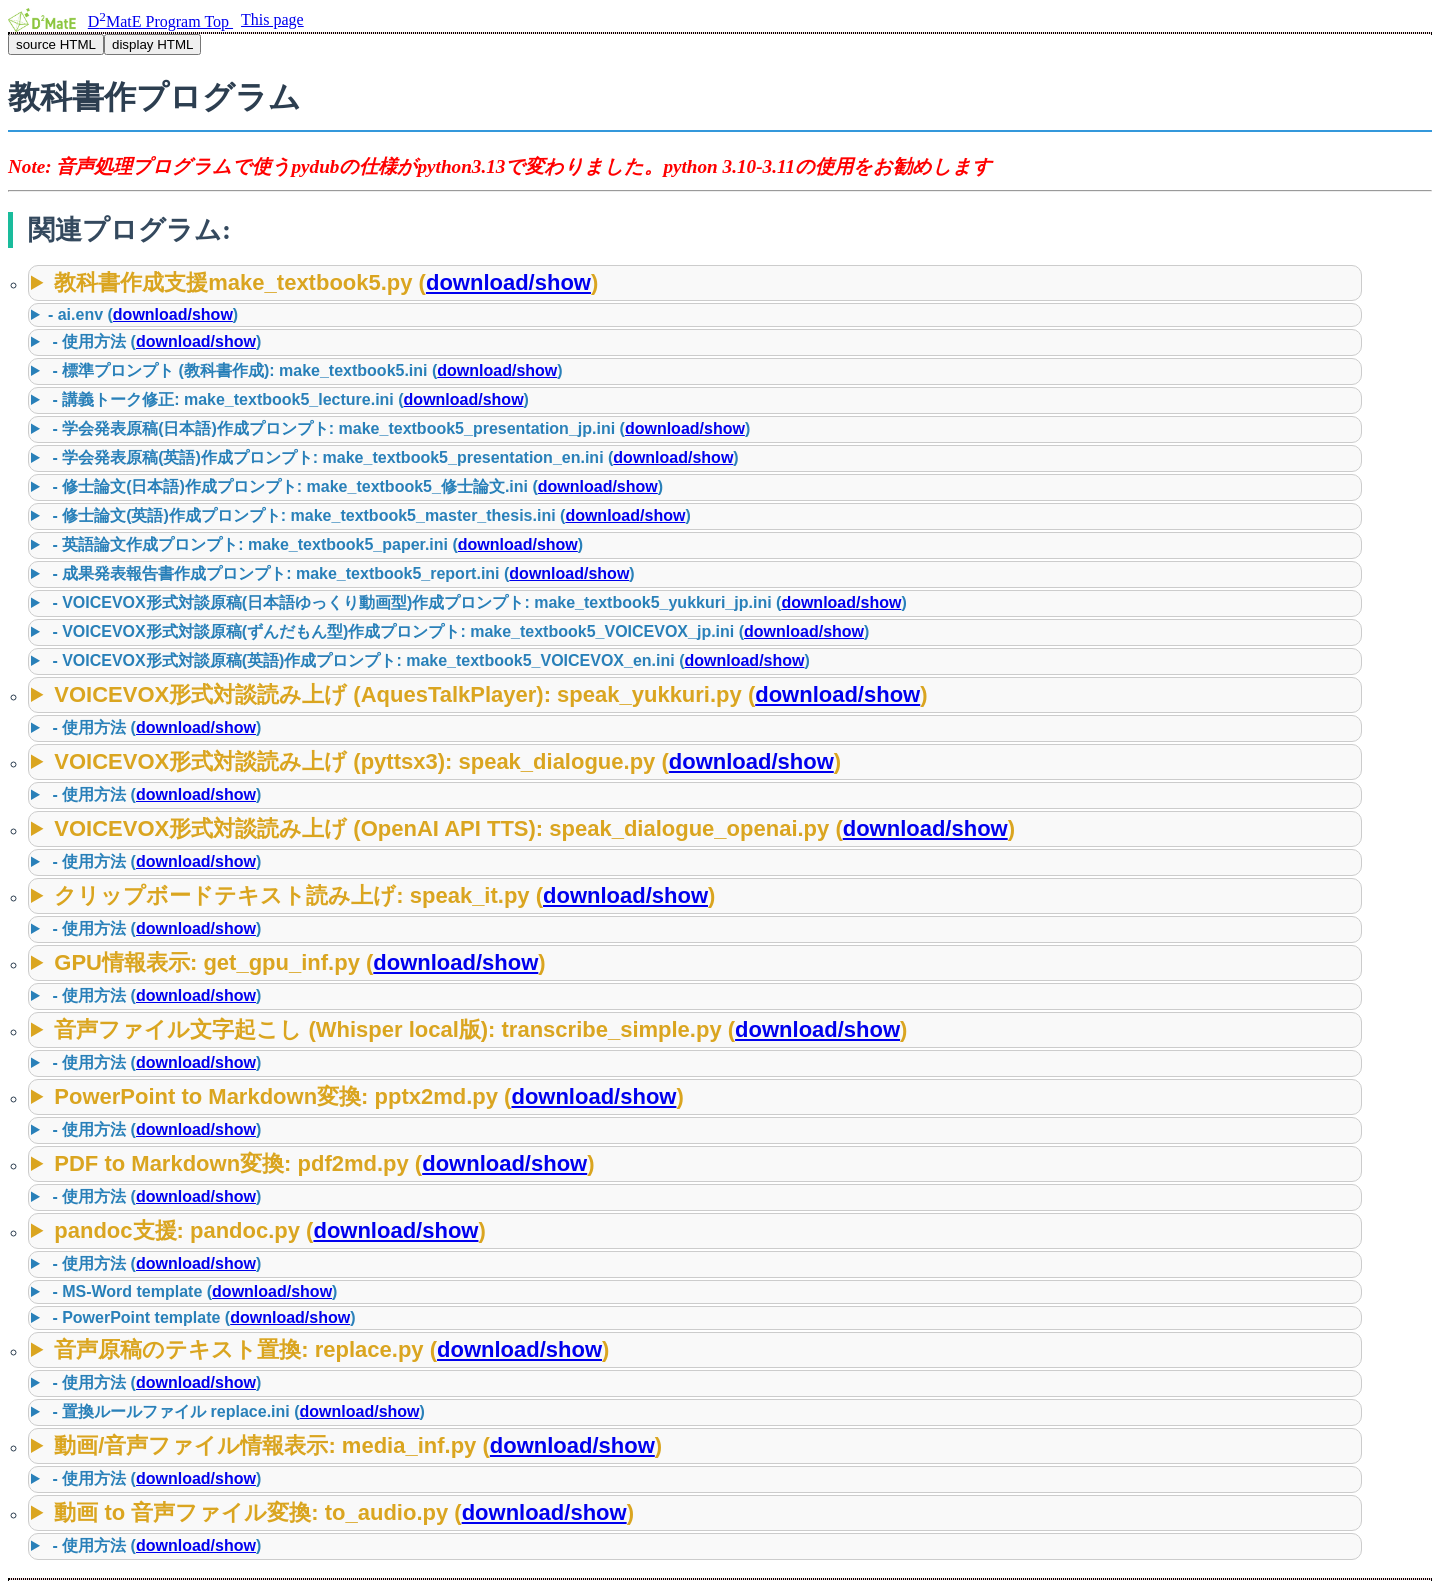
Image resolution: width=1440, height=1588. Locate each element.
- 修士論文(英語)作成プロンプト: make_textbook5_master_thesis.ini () (369, 515)
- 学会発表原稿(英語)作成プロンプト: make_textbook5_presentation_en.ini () (393, 457)
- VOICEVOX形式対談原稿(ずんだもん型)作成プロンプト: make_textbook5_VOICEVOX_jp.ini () (458, 631)
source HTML (56, 44)
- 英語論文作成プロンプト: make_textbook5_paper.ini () (315, 544)
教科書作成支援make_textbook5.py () (326, 282)
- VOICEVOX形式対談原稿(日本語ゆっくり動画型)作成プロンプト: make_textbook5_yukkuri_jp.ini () (477, 602)
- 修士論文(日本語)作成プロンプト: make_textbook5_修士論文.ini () (355, 486)
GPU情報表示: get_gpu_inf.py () (299, 962)
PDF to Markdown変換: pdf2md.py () (324, 1163)
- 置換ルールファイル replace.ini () (236, 1411)
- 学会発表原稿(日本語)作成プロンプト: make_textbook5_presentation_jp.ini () (399, 428)
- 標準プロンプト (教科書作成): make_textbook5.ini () (305, 370)
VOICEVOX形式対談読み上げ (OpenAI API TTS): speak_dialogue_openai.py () (534, 828)
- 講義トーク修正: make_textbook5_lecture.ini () (288, 399)
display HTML (152, 44)
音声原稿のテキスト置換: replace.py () (331, 1349)
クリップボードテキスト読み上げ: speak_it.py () (384, 895)
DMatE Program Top (160, 21)
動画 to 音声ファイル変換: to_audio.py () (344, 1512)
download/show (508, 282)
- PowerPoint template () (202, 1317)
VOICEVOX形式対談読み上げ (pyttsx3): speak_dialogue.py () (447, 761)
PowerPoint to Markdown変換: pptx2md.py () (368, 1096)
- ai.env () (143, 314)
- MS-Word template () (192, 1291)
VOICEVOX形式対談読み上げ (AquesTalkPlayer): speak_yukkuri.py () (490, 694)
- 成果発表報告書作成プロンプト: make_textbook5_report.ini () (341, 573)
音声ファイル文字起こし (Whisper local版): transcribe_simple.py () (480, 1029)
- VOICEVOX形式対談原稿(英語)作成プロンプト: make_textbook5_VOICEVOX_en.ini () (429, 660)
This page (272, 19)
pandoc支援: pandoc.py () (269, 1230)
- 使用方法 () (154, 341)
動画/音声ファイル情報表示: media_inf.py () (358, 1445)
